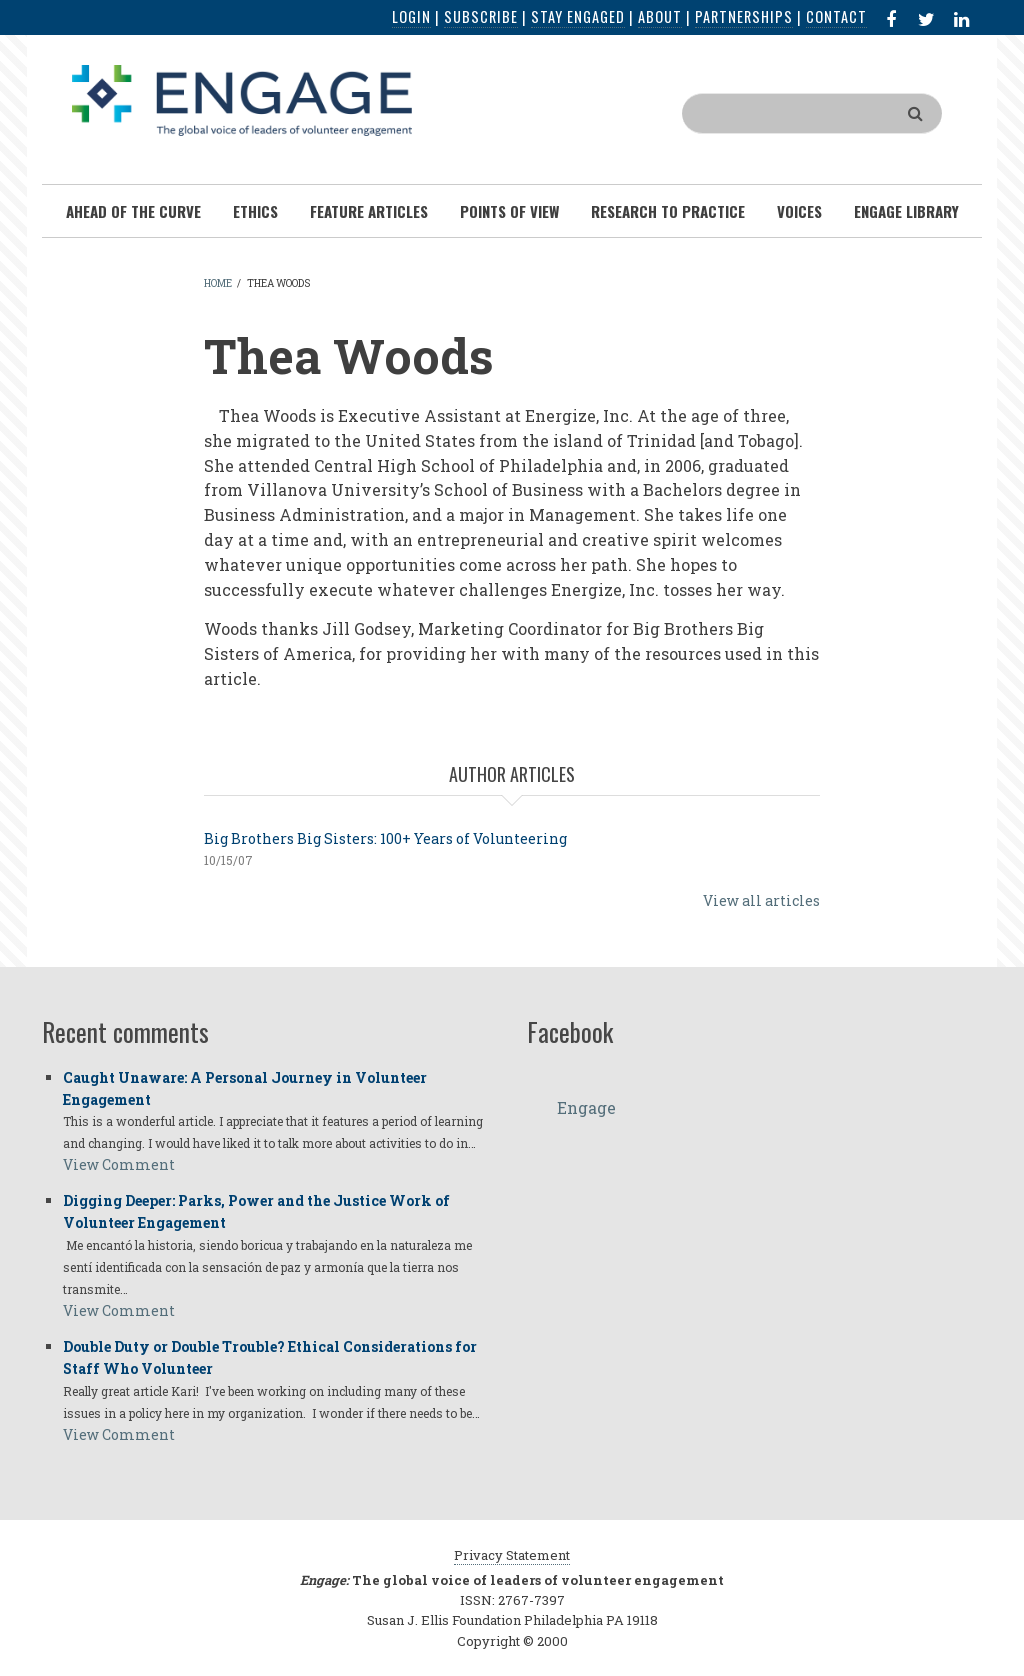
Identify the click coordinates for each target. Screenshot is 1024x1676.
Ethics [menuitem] (255, 211)
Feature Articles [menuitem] (369, 211)
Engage (586, 1107)
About (660, 16)
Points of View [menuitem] (509, 211)
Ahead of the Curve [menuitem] (133, 211)
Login (411, 16)
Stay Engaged (578, 16)
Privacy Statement (512, 1555)
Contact (836, 16)
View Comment (119, 1164)
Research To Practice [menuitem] (668, 211)
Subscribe (481, 16)
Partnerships (744, 16)
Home (218, 283)
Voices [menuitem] (799, 211)
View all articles (761, 900)
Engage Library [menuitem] (906, 211)
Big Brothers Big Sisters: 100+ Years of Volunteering (385, 838)
